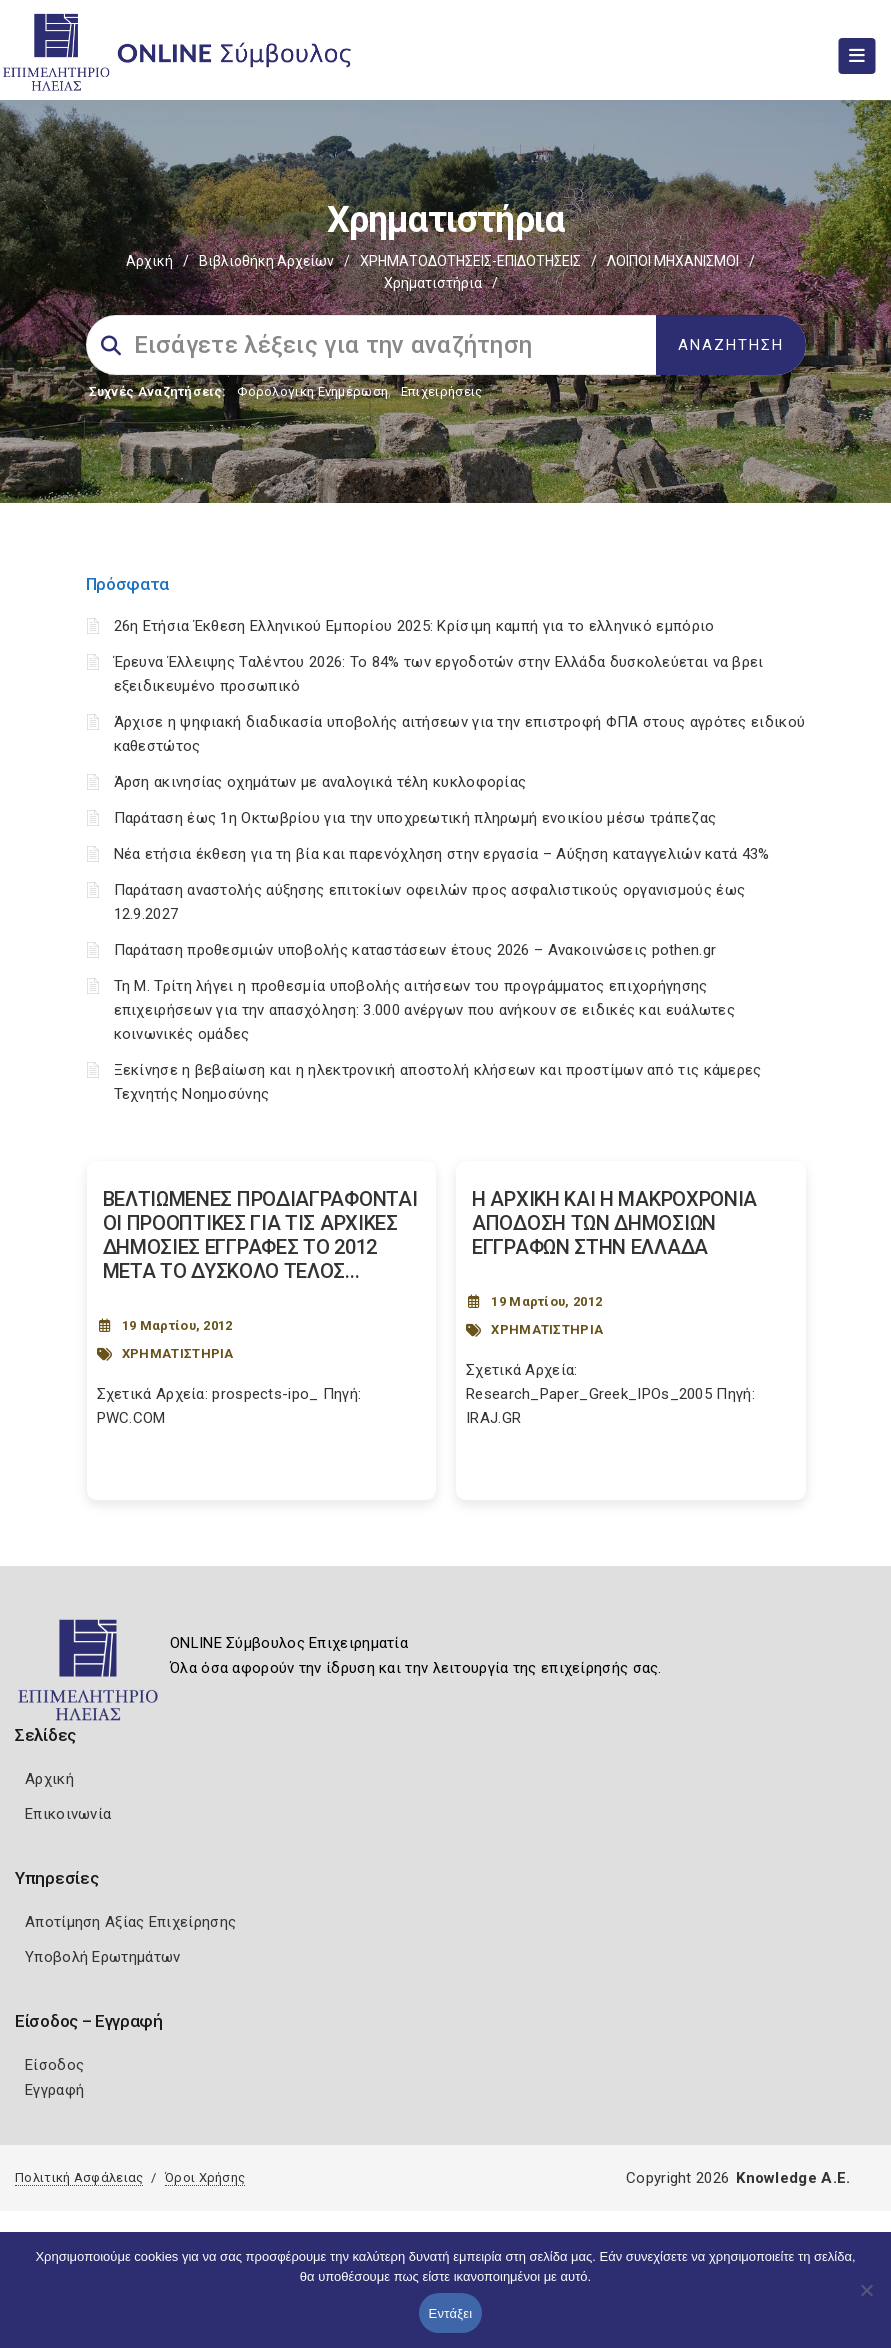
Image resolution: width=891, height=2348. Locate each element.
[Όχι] (866, 2300)
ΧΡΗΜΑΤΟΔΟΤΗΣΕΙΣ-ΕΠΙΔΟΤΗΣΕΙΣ (470, 261)
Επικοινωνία (68, 1814)
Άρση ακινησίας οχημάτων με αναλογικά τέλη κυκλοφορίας (320, 782)
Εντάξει (451, 2313)
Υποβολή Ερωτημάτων (102, 1957)
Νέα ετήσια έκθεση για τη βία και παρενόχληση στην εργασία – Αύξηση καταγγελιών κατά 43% (442, 854)
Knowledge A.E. (793, 2178)
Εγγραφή (54, 2090)
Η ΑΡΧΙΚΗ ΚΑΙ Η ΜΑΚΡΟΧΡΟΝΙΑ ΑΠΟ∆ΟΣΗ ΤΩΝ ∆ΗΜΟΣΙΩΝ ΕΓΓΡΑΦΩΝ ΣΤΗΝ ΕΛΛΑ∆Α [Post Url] (614, 1223)
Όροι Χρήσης (205, 2177)
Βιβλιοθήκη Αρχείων (266, 261)
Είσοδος (54, 2065)
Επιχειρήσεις (442, 391)
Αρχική (149, 261)
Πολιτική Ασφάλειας (79, 2177)
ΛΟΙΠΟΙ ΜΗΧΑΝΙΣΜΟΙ (673, 261)
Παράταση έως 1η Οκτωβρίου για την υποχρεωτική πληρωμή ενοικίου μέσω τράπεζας (415, 818)
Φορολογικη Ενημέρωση (312, 391)
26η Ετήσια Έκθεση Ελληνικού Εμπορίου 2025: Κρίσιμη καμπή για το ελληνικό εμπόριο (414, 626)
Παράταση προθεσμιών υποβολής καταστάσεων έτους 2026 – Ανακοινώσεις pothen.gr (415, 950)
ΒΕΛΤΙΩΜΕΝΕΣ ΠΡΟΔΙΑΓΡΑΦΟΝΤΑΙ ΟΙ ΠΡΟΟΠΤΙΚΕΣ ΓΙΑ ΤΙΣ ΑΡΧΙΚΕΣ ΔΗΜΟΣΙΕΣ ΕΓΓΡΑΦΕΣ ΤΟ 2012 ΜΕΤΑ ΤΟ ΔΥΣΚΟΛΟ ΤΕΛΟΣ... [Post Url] (260, 1235)
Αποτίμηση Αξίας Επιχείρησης (130, 1922)
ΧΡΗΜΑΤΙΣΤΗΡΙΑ (178, 1353)
